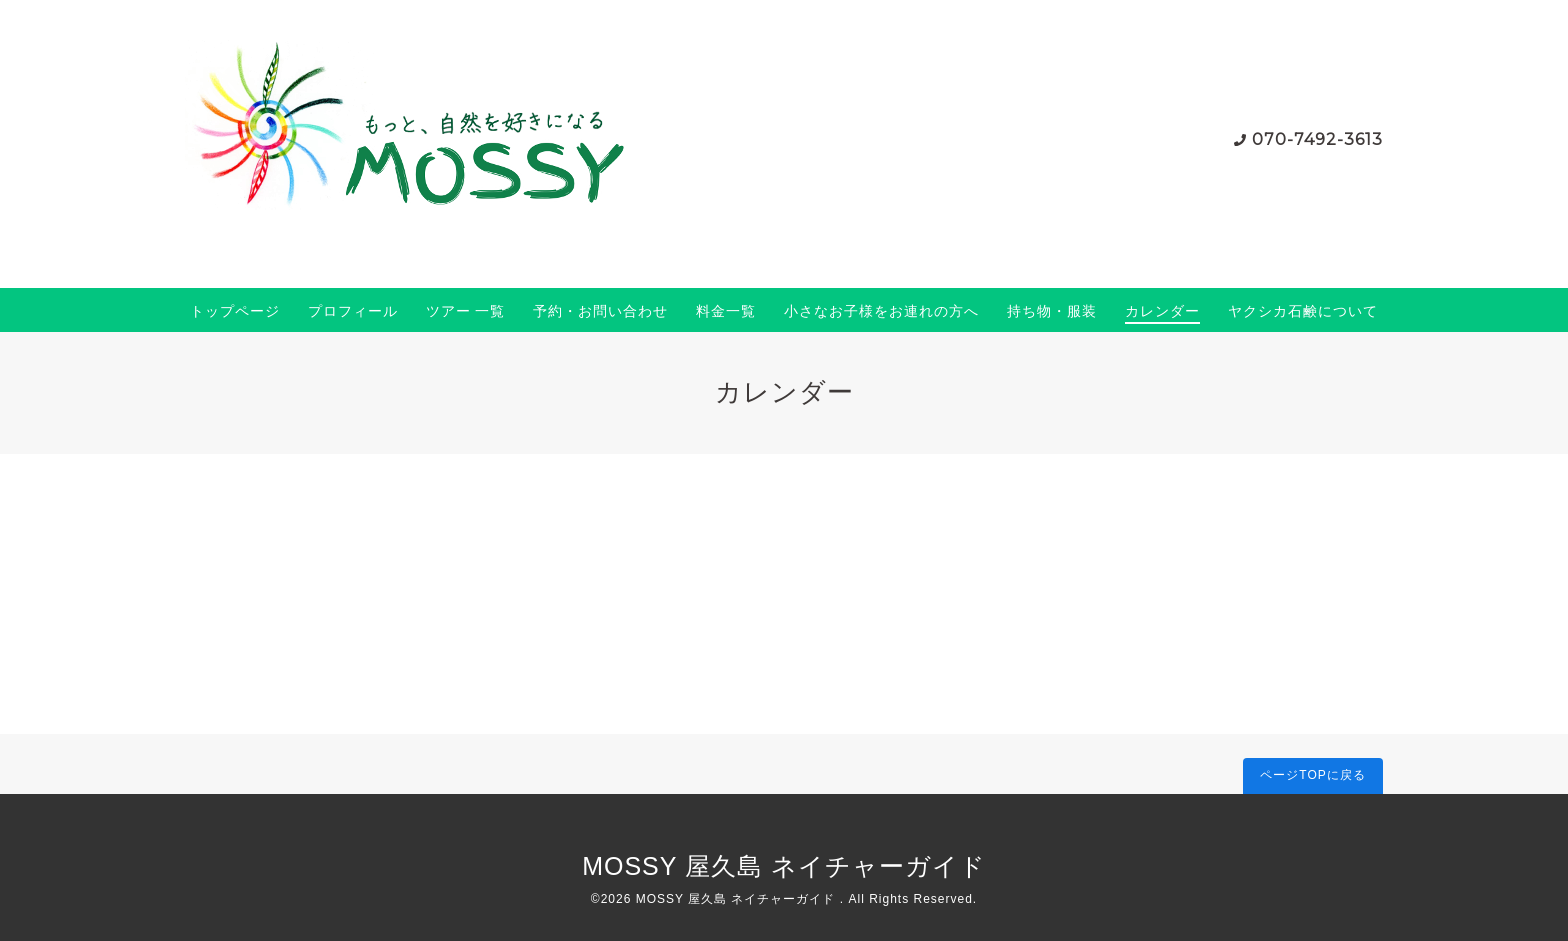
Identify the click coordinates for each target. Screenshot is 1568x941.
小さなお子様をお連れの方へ (881, 311)
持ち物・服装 (1052, 311)
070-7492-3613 (1317, 139)
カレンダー (1162, 311)
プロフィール (353, 311)
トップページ (235, 311)
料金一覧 (726, 311)
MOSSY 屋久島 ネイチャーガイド (784, 866)
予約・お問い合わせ (600, 311)
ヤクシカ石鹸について (1303, 311)
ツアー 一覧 (466, 311)
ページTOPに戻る (1312, 775)
